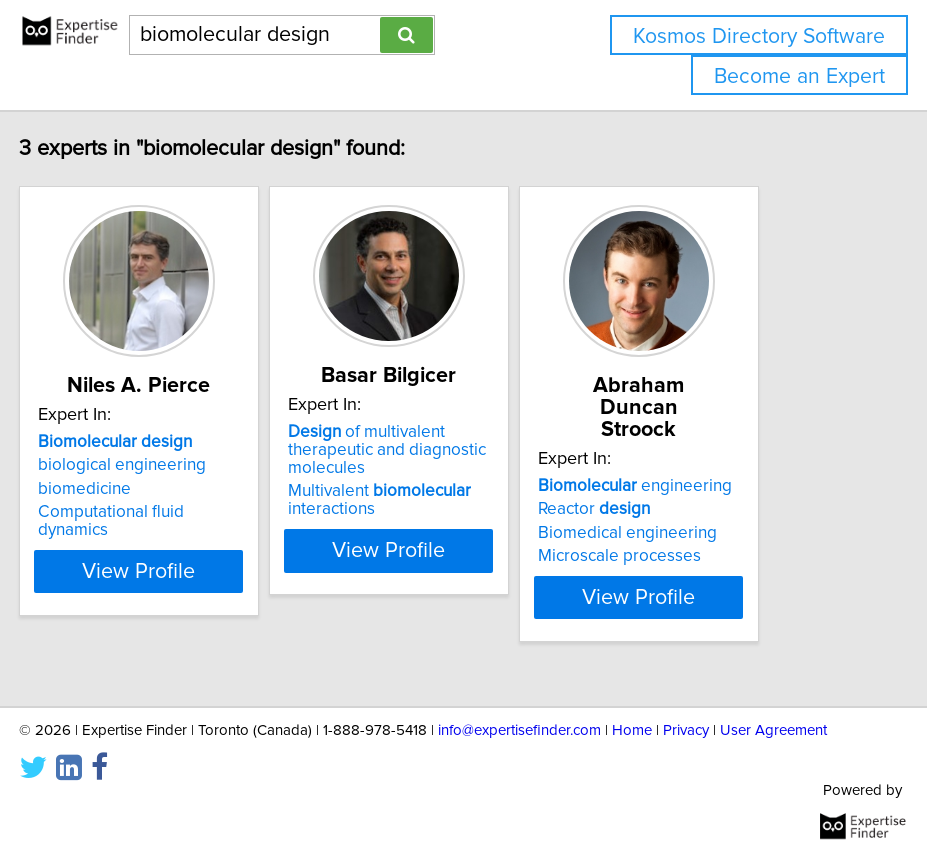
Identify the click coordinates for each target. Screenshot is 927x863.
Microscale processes (689, 556)
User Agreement (773, 730)
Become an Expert (799, 76)
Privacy (686, 730)
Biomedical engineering (697, 533)
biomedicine (154, 533)
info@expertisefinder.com (519, 730)
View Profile (208, 615)
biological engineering (192, 509)
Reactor (664, 509)
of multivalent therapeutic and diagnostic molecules (457, 494)
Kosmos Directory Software (759, 36)
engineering (705, 486)
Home (632, 730)
